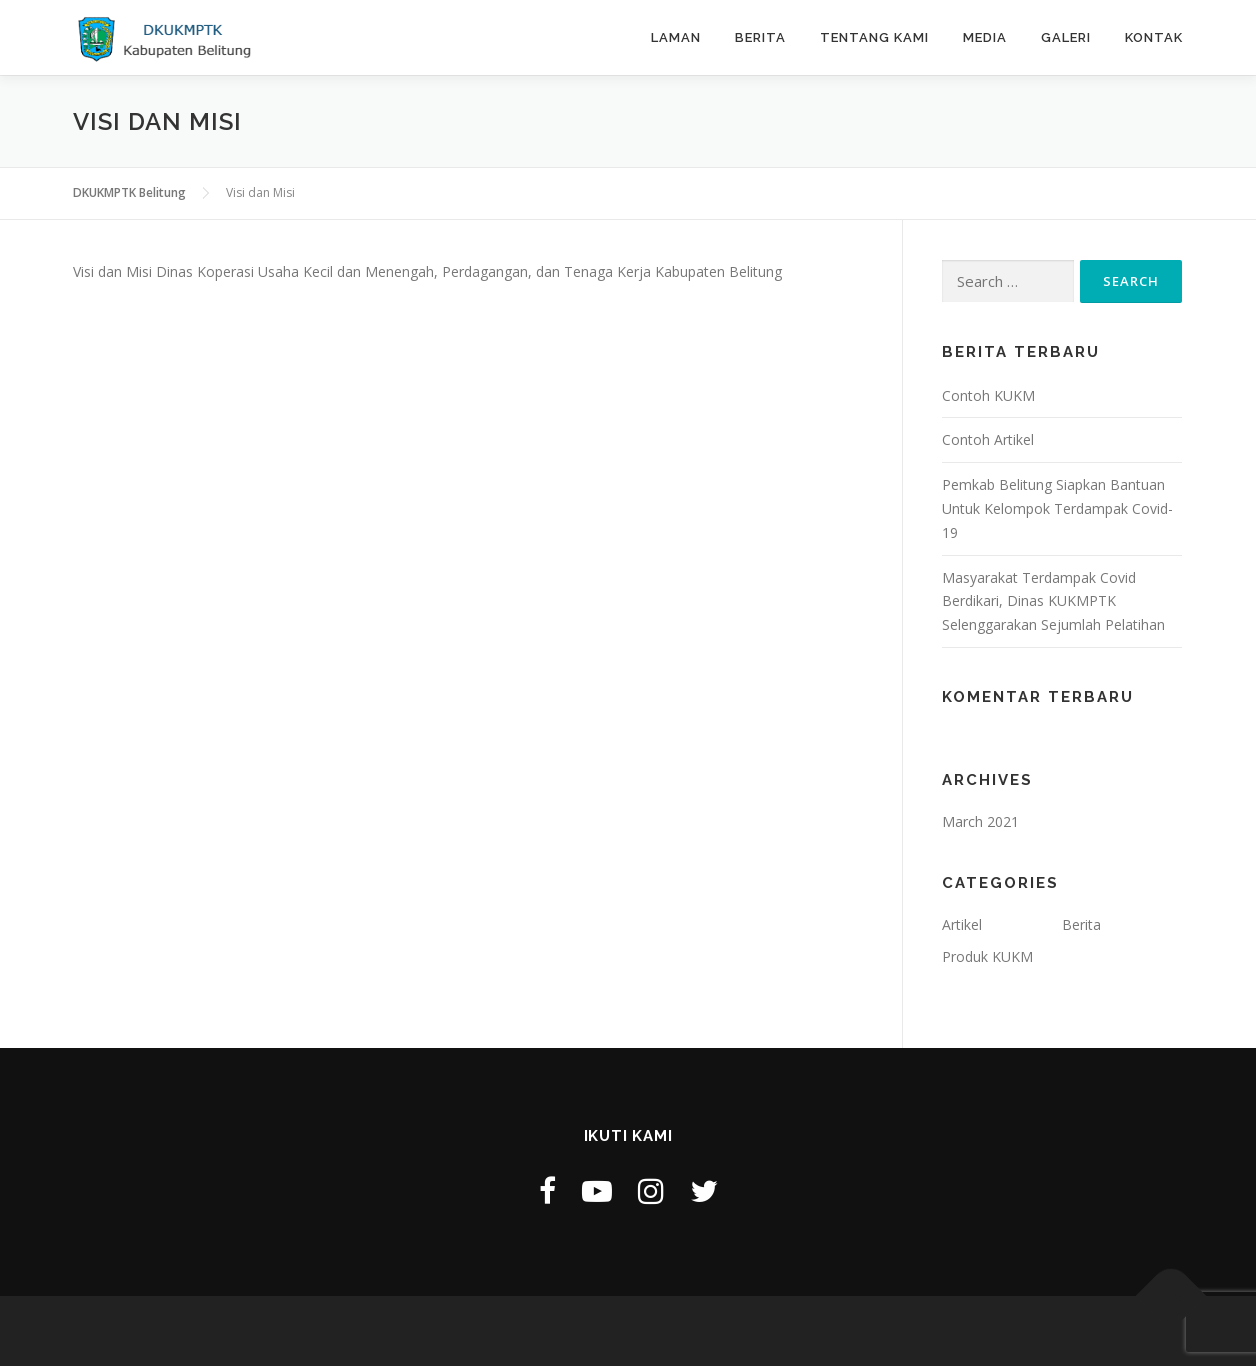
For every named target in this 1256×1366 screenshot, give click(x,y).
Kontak (1154, 37)
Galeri (1066, 37)
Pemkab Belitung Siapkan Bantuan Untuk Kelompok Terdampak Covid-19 (1057, 508)
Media (985, 37)
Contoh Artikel (988, 439)
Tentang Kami (874, 37)
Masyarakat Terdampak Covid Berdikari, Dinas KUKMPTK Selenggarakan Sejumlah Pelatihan (1053, 601)
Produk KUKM (987, 956)
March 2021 (980, 821)
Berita (760, 37)
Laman (676, 37)
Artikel (962, 924)
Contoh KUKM (988, 395)
